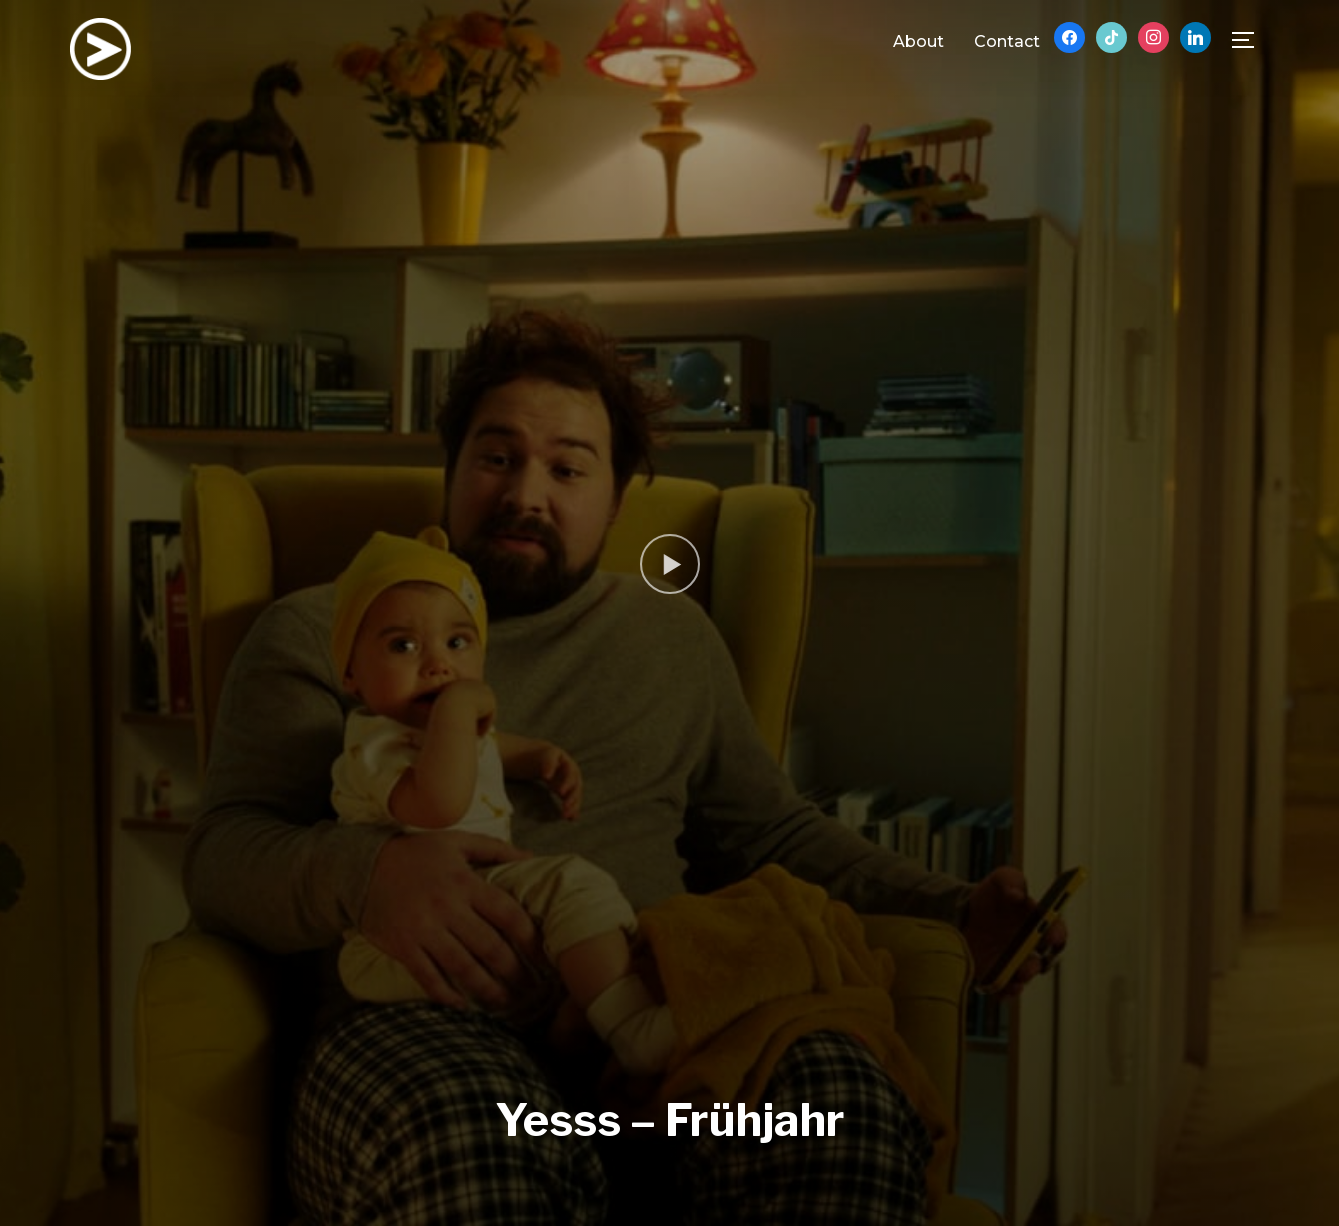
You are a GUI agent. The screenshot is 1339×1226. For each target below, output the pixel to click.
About (918, 41)
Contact (1007, 41)
